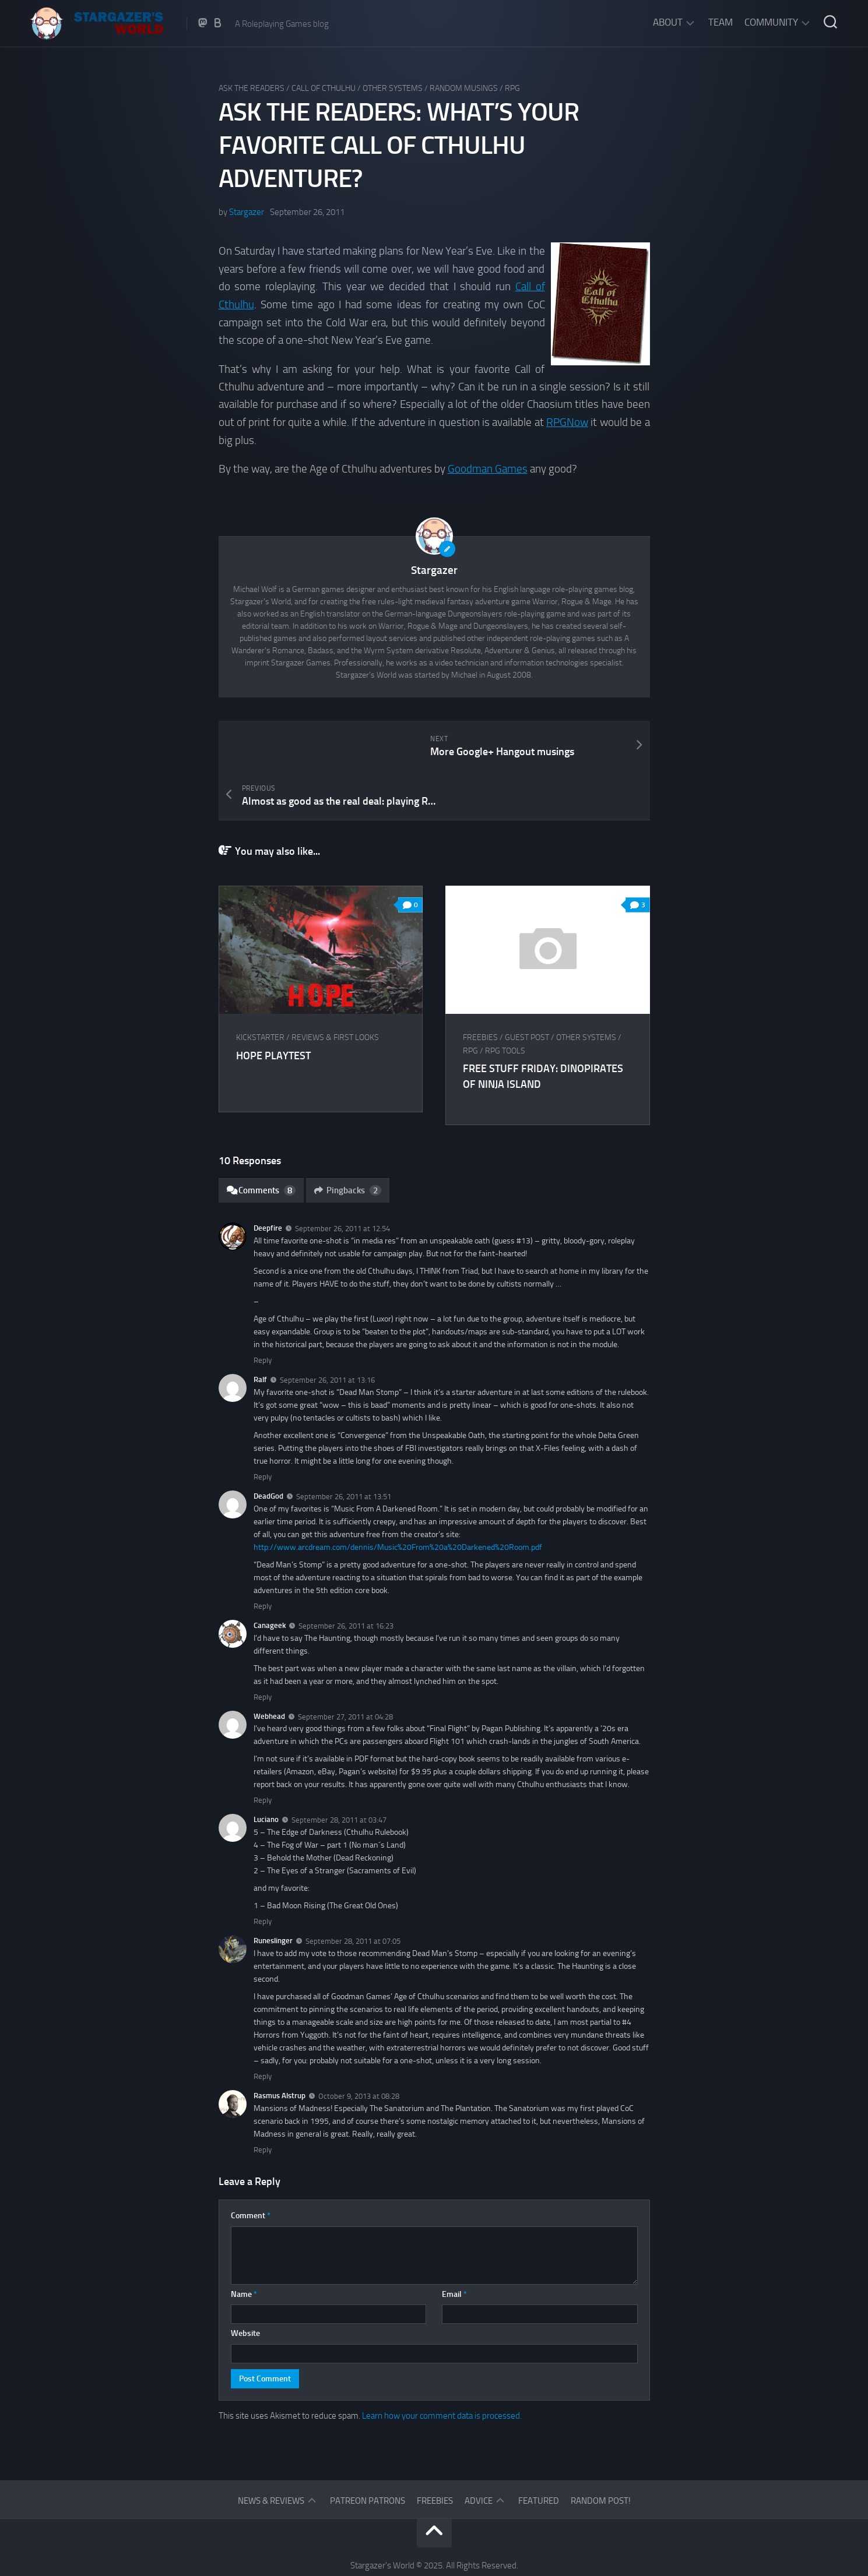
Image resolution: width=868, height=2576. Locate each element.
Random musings (464, 88)
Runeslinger (273, 1890)
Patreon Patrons (367, 2450)
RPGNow (567, 421)
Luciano (266, 1768)
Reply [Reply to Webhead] (263, 1749)
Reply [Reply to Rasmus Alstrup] (263, 2098)
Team (720, 22)
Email (454, 2243)
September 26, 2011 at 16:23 (345, 1574)
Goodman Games (488, 467)
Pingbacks (348, 1139)
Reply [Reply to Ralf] (263, 1425)
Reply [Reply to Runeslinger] (263, 2025)
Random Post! (601, 2450)
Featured (538, 2450)
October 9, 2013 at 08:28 (358, 2045)
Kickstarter (260, 987)
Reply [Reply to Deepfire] (263, 1309)
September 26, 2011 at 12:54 (342, 1178)
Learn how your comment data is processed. (442, 2364)
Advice (479, 2450)
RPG (512, 88)
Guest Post (527, 987)
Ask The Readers (251, 88)
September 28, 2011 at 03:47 (338, 1769)
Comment (250, 2165)
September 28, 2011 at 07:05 (352, 1890)
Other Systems (393, 88)
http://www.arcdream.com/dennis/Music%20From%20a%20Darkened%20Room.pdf (398, 1496)
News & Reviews (271, 2450)
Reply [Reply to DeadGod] (263, 1554)
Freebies (480, 987)
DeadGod (268, 1444)
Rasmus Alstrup (279, 2044)
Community (771, 22)
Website (245, 2283)
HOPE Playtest (273, 1004)
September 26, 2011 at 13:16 (327, 1328)
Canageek (270, 1574)
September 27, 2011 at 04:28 (345, 1665)
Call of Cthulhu (323, 88)
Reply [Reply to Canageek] (263, 1645)
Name (244, 2243)
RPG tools (506, 1000)
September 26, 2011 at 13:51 (343, 1445)
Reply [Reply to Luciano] (263, 1870)
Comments (261, 1139)
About (668, 22)
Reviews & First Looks (335, 987)
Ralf (260, 1328)
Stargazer (246, 212)
